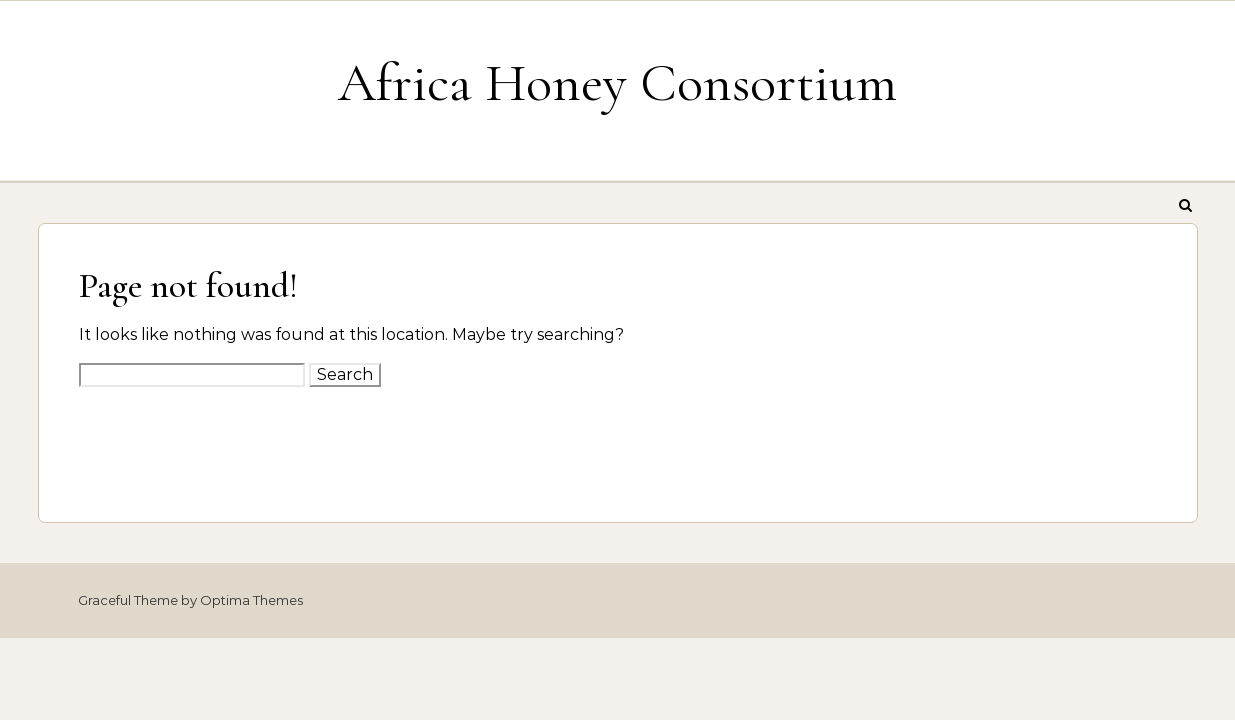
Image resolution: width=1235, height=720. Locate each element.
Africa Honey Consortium (617, 82)
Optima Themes (251, 600)
